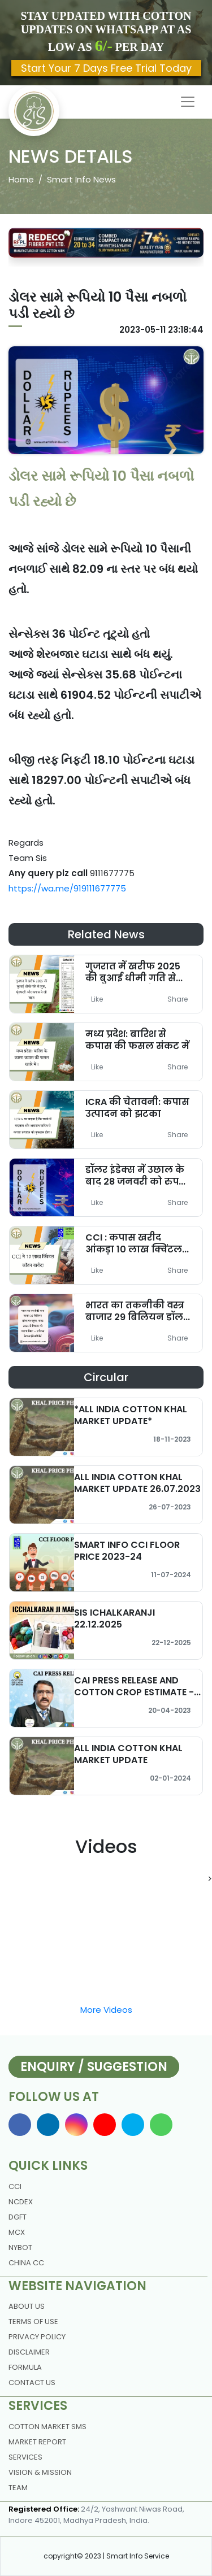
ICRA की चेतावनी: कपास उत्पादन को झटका (137, 1107)
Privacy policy (37, 2336)
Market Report (37, 2441)
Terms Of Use (33, 2321)
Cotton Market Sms (47, 2426)
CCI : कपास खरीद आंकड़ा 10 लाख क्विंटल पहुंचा (133, 1249)
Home (21, 179)
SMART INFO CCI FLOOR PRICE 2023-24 (127, 1550)
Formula (25, 2367)
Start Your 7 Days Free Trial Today (106, 68)
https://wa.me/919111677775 (67, 888)
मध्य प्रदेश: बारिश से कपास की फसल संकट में (137, 1040)
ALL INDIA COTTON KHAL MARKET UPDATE (128, 1754)
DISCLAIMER (29, 2352)
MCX (16, 2232)
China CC (26, 2262)
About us (26, 2306)
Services (25, 2457)
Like (97, 999)
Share (177, 999)
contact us (31, 2382)
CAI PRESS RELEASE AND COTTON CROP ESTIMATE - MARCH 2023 (134, 1692)
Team (18, 2487)
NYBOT (20, 2247)
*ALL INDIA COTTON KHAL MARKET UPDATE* (130, 1415)
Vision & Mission (40, 2472)
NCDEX (20, 2201)
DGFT (17, 2217)
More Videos (106, 2010)
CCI (14, 2186)
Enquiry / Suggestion (93, 2066)
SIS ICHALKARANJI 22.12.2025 (114, 1618)
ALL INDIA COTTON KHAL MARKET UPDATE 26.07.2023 (137, 1482)
